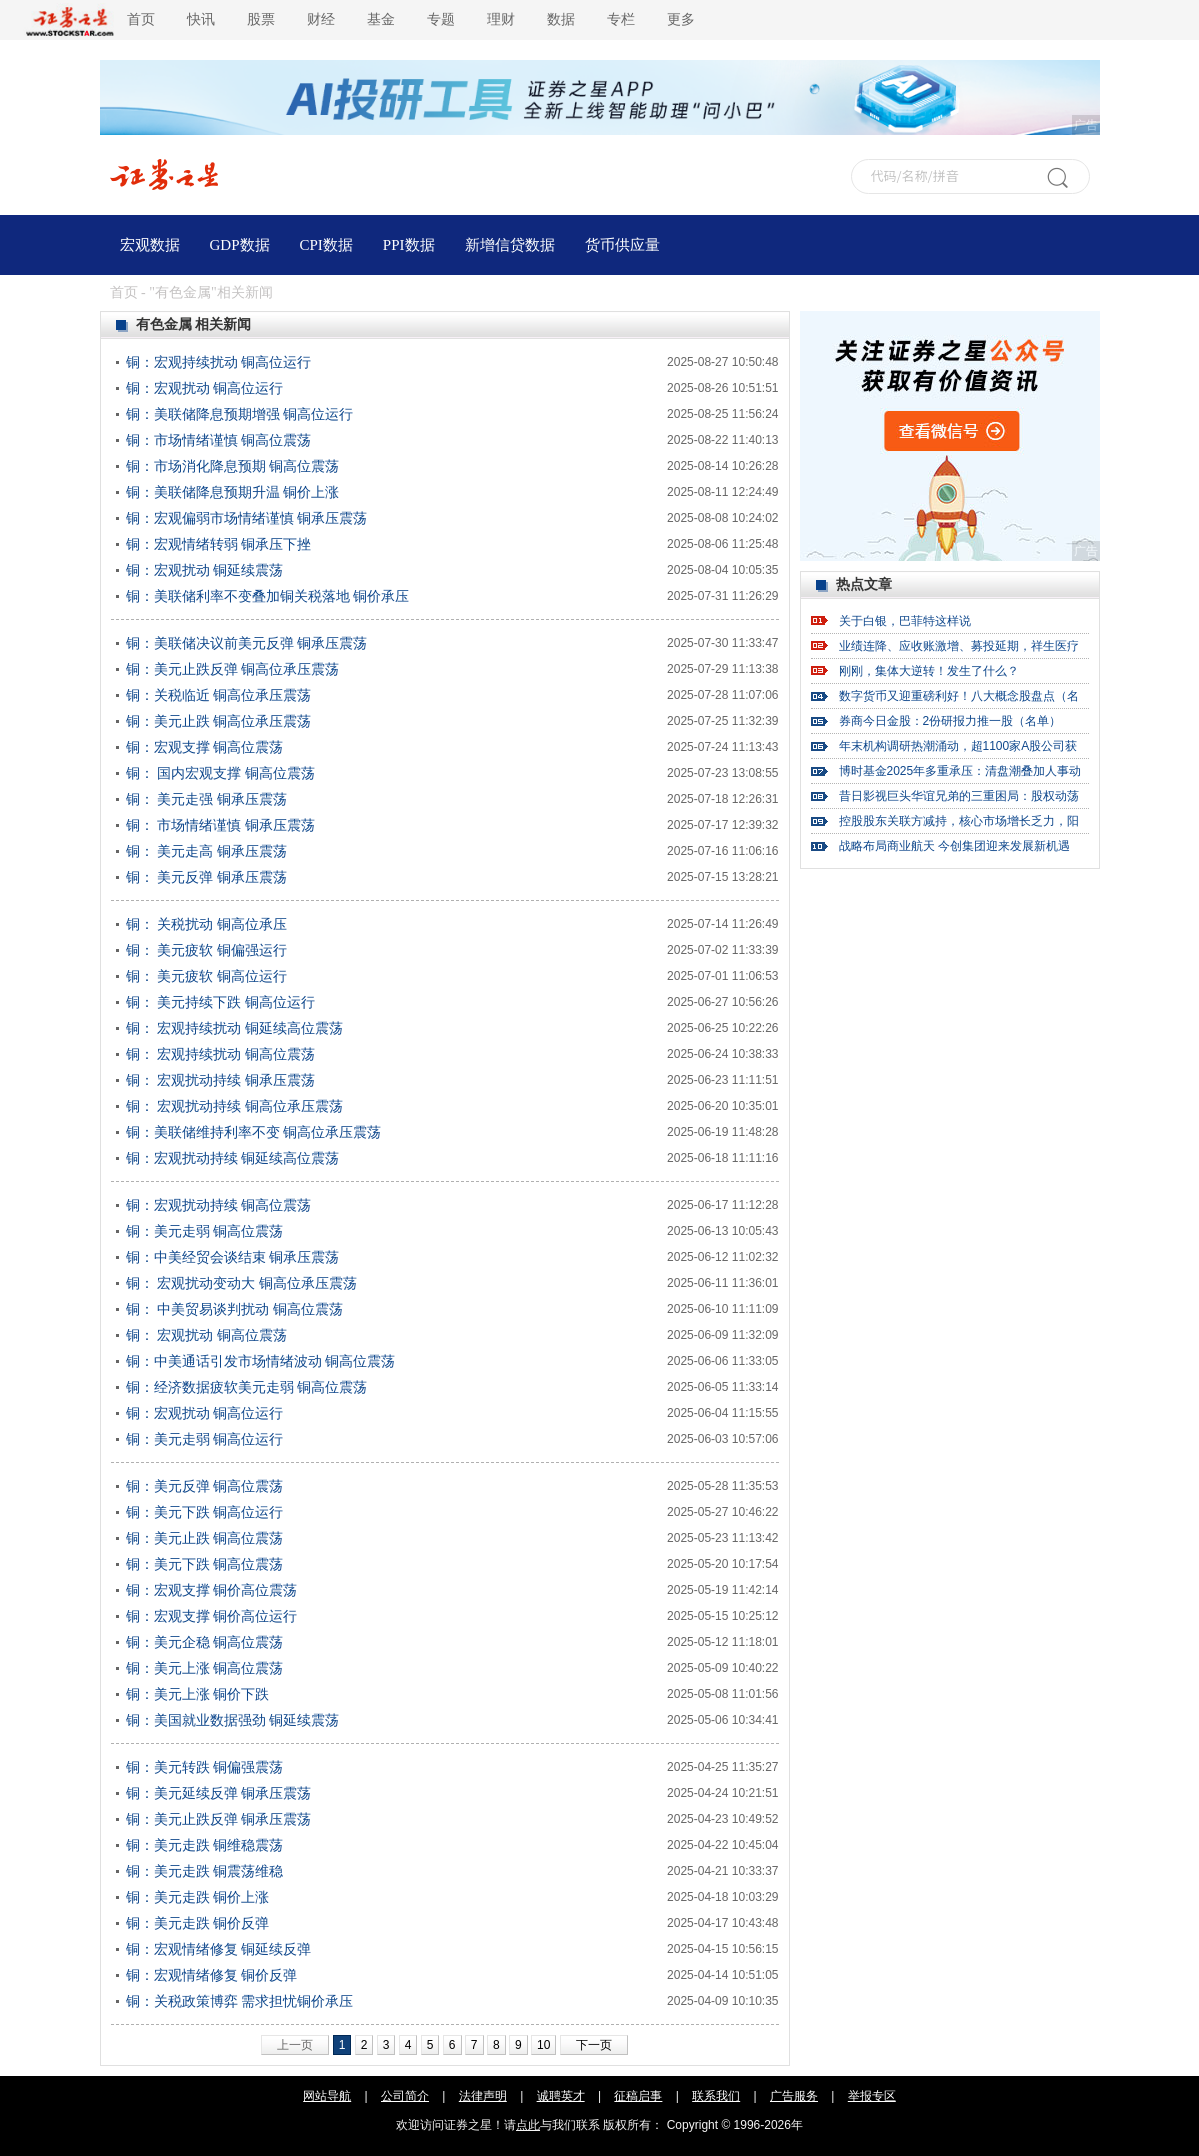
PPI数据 (409, 245)
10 (543, 2045)
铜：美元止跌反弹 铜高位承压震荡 (233, 669)
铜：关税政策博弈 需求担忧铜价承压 (240, 2001)
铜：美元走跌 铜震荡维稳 (205, 1871)
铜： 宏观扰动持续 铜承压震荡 (221, 1080)
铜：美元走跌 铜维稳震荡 (205, 1845)
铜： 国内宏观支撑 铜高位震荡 (221, 773)
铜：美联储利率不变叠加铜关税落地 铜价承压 (268, 596)
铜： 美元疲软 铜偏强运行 (207, 950)
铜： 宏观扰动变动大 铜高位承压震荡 (242, 1283)
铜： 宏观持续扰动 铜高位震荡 (221, 1054)
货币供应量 (622, 245)
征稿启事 (638, 2096)
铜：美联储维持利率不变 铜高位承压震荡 (254, 1132)
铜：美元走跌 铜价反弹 (198, 1923)
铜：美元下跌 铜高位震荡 (205, 1564)
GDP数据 (240, 245)
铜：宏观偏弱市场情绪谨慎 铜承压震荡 (247, 518)
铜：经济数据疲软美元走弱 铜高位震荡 (247, 1387)
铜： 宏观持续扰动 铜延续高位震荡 (235, 1028)
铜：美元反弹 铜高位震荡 (205, 1486)
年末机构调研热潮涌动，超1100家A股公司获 (958, 746)
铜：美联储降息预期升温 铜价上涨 (233, 492)
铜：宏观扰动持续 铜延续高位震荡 (233, 1158)
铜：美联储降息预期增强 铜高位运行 (240, 414)
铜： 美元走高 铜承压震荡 (207, 851)
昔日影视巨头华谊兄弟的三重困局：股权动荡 (959, 796)
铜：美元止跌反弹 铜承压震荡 (219, 1819)
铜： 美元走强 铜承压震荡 (207, 799)
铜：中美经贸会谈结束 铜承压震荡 (233, 1257)
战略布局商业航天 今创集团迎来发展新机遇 (954, 846)
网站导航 (327, 2096)
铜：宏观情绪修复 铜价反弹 (212, 1975)
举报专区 (872, 2096)
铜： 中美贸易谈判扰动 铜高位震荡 (235, 1309)
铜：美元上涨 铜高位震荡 (205, 1668)
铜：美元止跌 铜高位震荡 (205, 1538)
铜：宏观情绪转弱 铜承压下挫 (219, 544)
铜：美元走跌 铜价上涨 (198, 1897)
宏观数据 (150, 245)
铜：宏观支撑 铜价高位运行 (212, 1616)
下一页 (594, 2045)
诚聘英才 (561, 2096)
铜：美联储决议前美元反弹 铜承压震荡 (247, 643)
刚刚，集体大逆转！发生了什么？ (929, 671)
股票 (261, 19)
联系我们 (716, 2096)
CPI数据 (326, 245)
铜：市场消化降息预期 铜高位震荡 (233, 466)
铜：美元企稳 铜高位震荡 (205, 1642)
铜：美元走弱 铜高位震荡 (205, 1231)
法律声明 (483, 2096)
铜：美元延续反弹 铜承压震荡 (219, 1793)
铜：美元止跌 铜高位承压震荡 (219, 721)
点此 (528, 2125)
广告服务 (794, 2096)
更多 (681, 19)
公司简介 (405, 2096)
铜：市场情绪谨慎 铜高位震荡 (219, 440)
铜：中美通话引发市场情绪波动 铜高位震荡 (261, 1361)
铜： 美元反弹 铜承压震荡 (207, 877)
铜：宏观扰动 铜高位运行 (205, 388)
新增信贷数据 (510, 245)
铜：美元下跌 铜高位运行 (205, 1512)
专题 (441, 19)
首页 (141, 19)
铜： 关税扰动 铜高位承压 (207, 924)
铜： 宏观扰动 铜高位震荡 (207, 1335)
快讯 (201, 19)
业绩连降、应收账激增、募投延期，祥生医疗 (959, 646)
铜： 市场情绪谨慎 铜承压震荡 (221, 825)
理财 (501, 19)
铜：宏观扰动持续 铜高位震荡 (219, 1205)
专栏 (621, 19)
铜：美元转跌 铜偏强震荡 (205, 1767)
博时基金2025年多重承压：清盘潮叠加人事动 (960, 771)
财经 (321, 19)
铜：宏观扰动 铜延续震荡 (205, 570)
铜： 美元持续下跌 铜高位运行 (221, 1002)
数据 (561, 19)
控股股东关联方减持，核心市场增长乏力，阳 (959, 821)
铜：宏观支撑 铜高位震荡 (205, 747)
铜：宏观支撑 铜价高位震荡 (212, 1590)
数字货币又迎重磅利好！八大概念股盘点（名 (959, 696)
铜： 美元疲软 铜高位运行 (207, 976)
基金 (381, 19)
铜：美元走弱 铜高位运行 (205, 1439)
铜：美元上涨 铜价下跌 (198, 1694)
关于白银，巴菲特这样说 (905, 621)
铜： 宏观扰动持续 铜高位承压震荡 (235, 1106)
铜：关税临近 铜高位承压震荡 (219, 695)
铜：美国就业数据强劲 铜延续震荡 (233, 1720)
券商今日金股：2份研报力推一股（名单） (950, 721)
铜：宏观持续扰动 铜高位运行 (219, 362)
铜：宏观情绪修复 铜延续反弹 (219, 1949)
